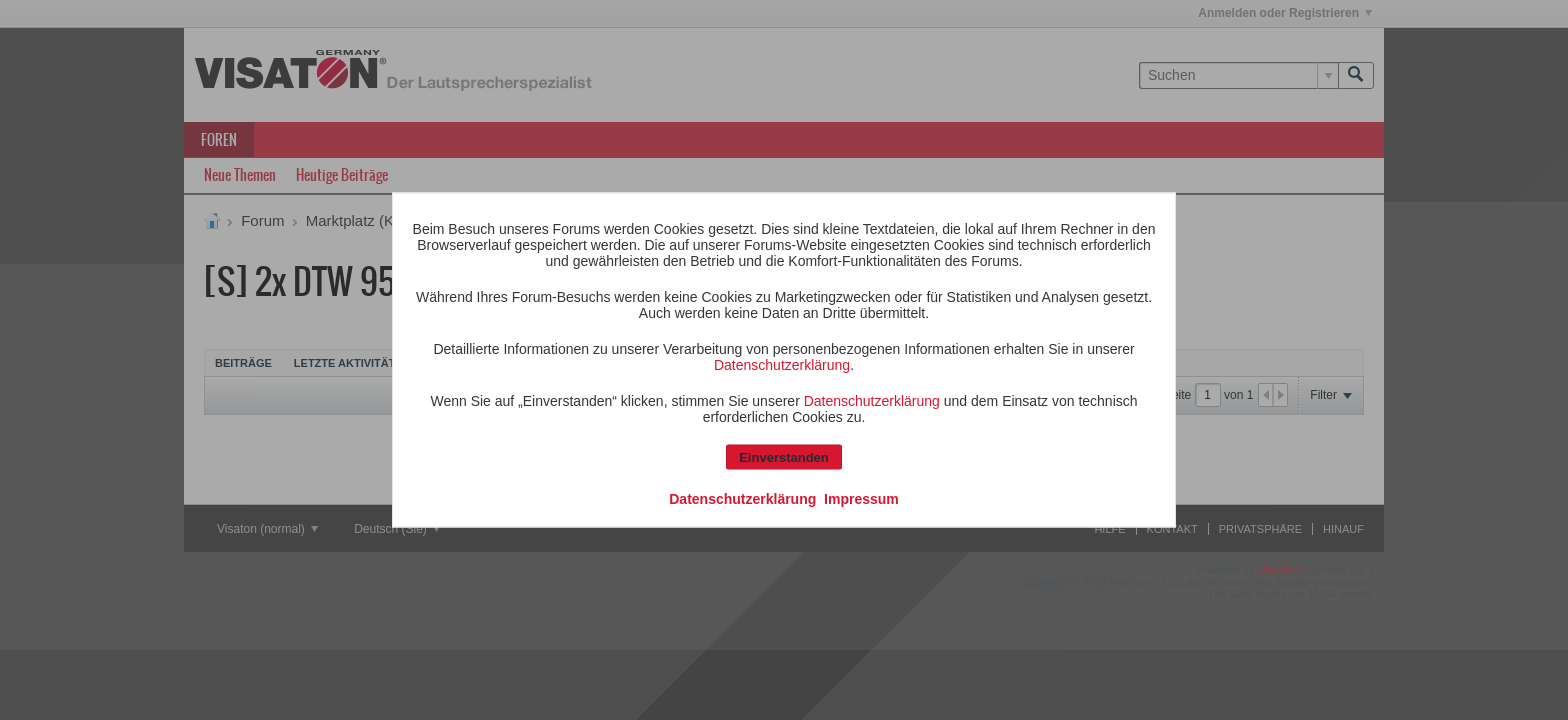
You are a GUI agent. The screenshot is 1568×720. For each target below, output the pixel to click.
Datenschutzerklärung (782, 365)
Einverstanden (784, 457)
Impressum (861, 499)
